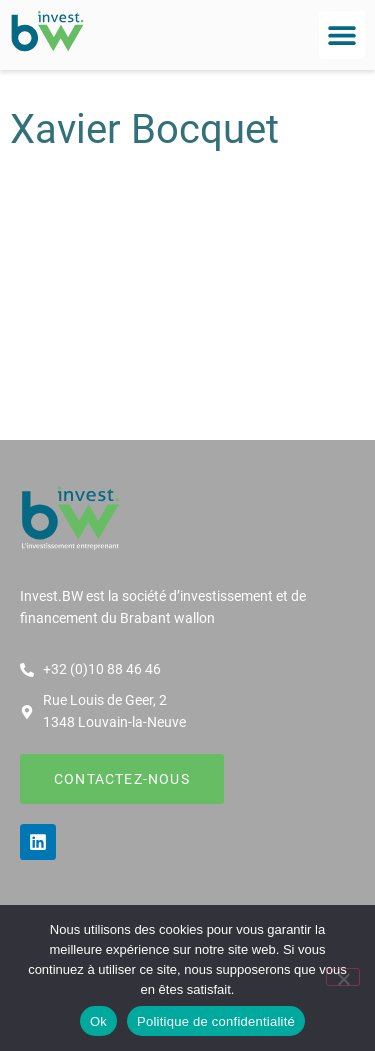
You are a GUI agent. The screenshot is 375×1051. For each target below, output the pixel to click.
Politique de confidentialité (216, 1021)
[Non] (343, 977)
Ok (98, 1021)
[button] (342, 35)
